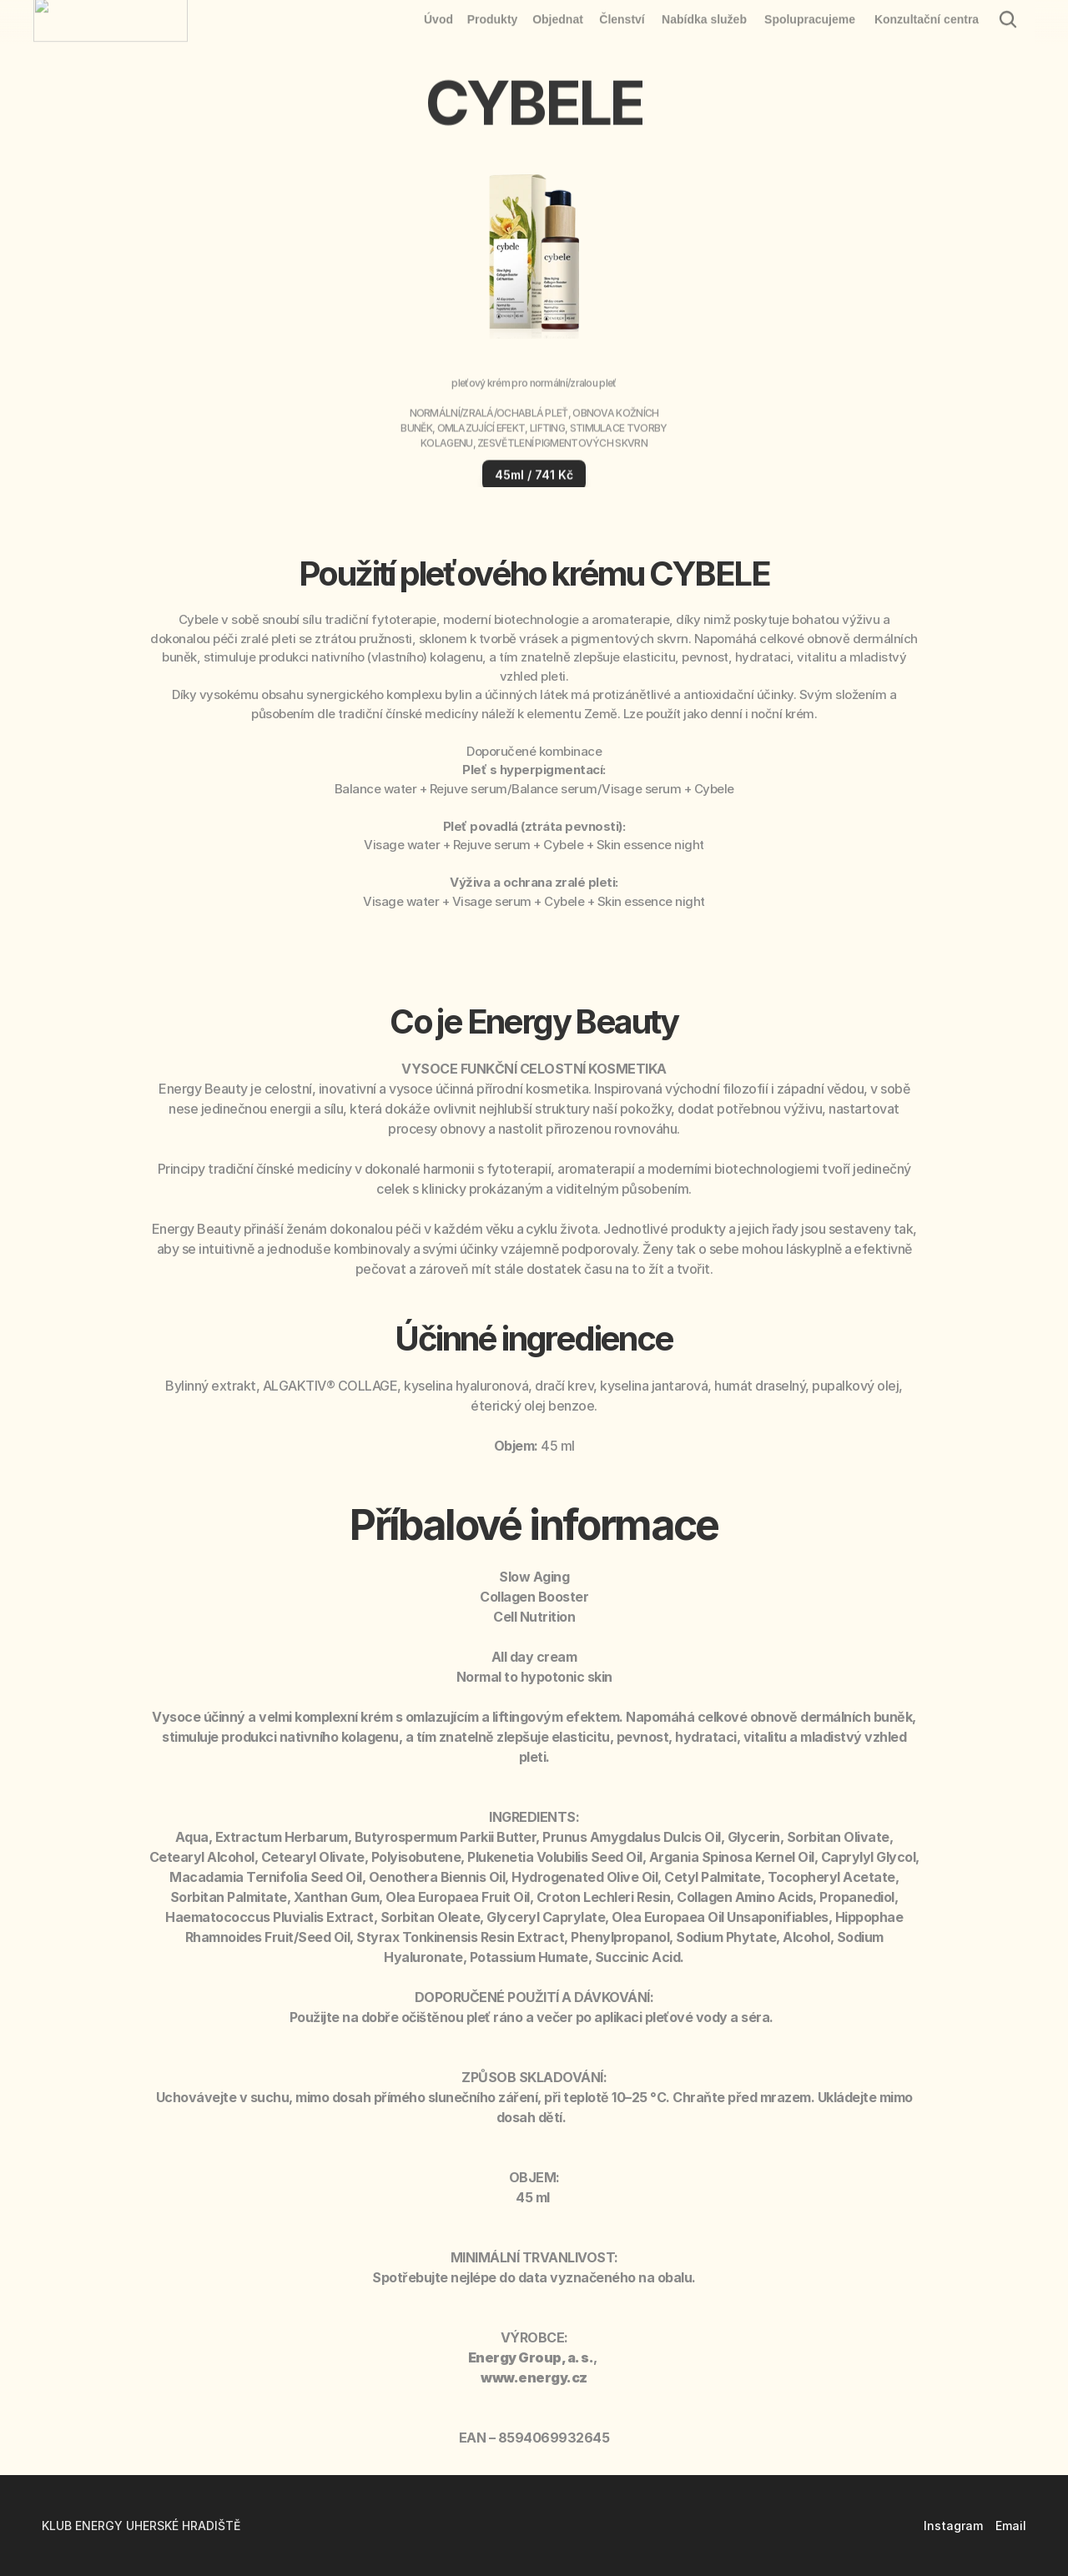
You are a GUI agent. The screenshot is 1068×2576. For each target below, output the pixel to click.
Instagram (953, 2525)
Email (1010, 2525)
